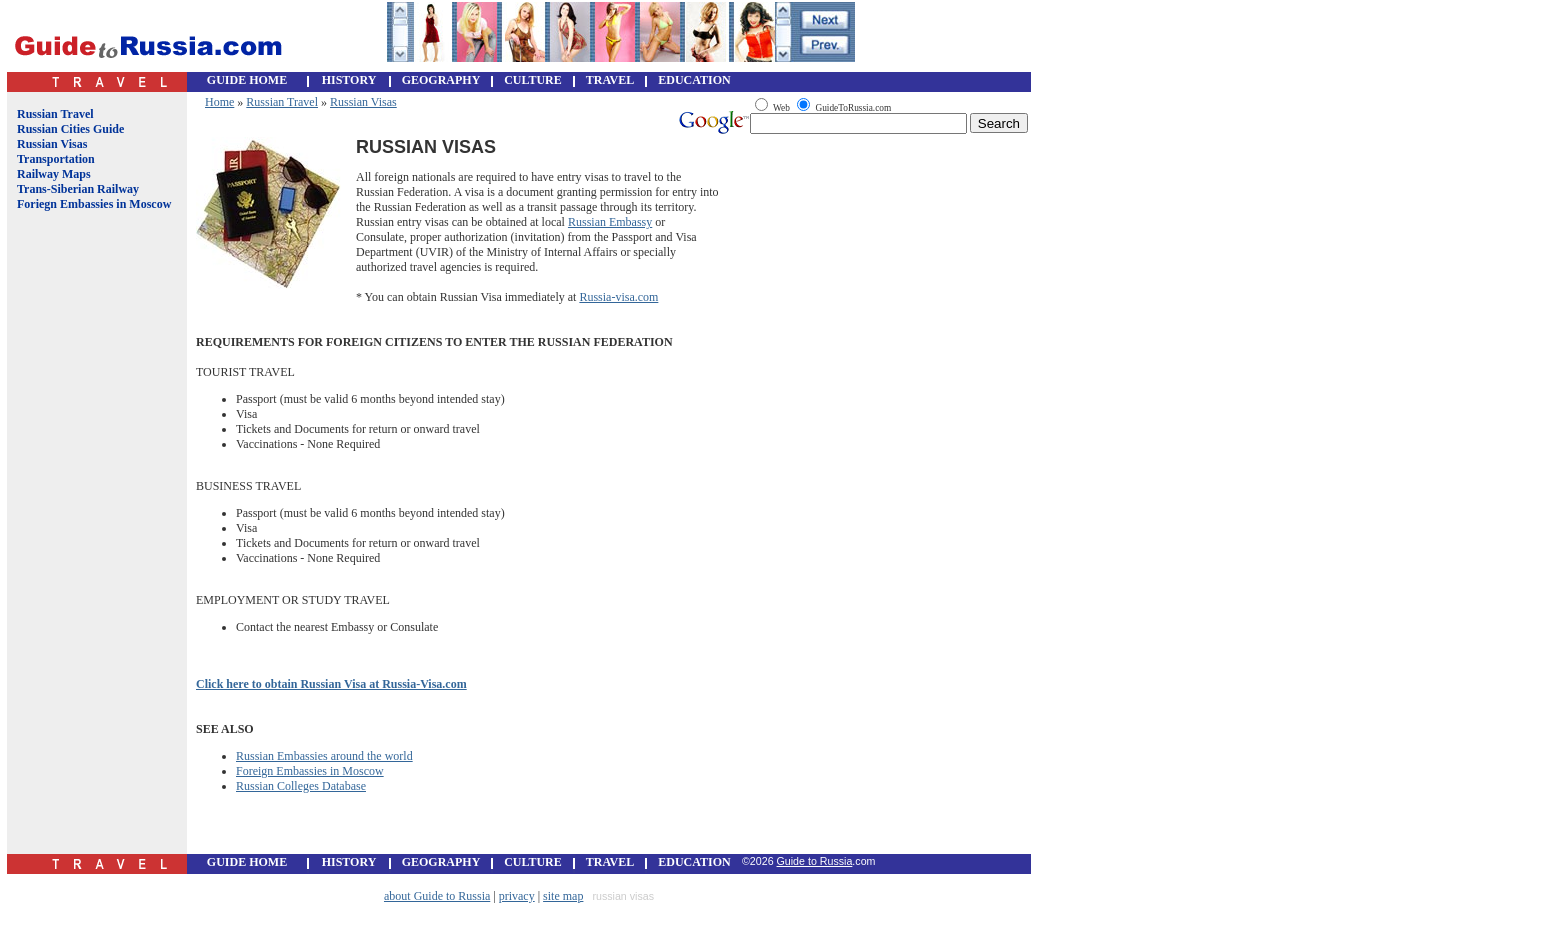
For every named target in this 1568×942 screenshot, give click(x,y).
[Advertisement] (93, 548)
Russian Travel (55, 114)
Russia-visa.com (618, 297)
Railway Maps (54, 174)
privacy (517, 896)
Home (219, 102)
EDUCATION (694, 80)
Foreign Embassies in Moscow (310, 771)
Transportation (56, 159)
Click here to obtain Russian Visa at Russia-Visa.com (331, 684)
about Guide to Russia (437, 896)
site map (563, 896)
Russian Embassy (610, 222)
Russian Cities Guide (70, 129)
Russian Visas (52, 144)
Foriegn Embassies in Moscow (94, 204)
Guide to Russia (815, 861)
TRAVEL (610, 80)
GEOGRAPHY (441, 80)
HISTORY (349, 80)
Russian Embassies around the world (324, 756)
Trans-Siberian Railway (78, 189)
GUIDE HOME (247, 80)
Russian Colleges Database (301, 786)
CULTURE (533, 80)
